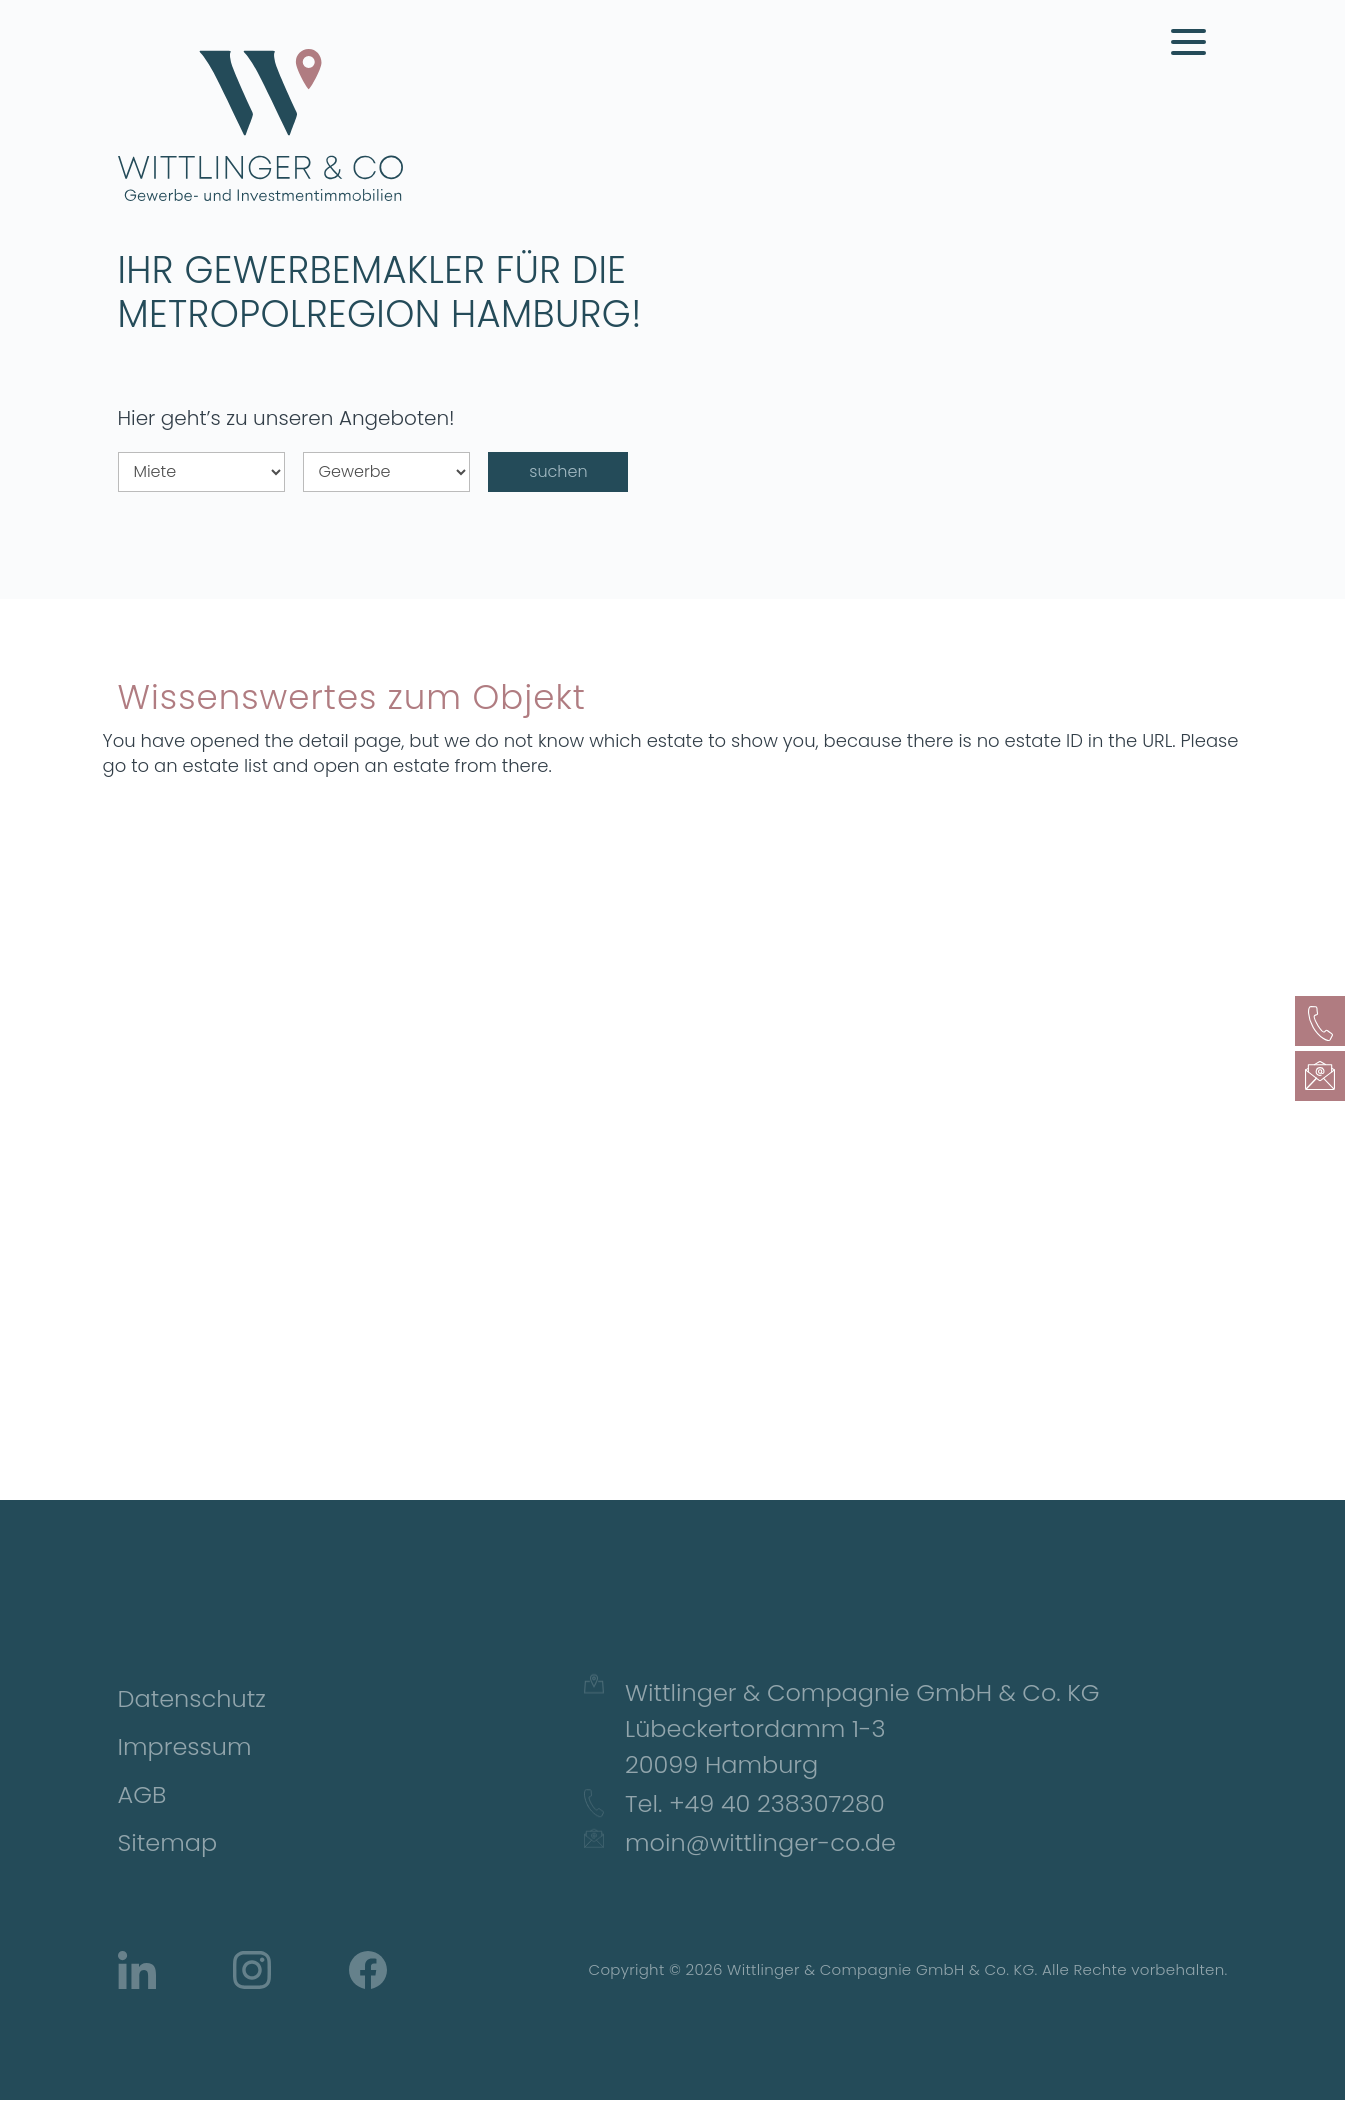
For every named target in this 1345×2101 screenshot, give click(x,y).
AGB (142, 1794)
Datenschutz (192, 1698)
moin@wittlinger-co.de (760, 1842)
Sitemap (168, 1842)
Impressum (185, 1746)
